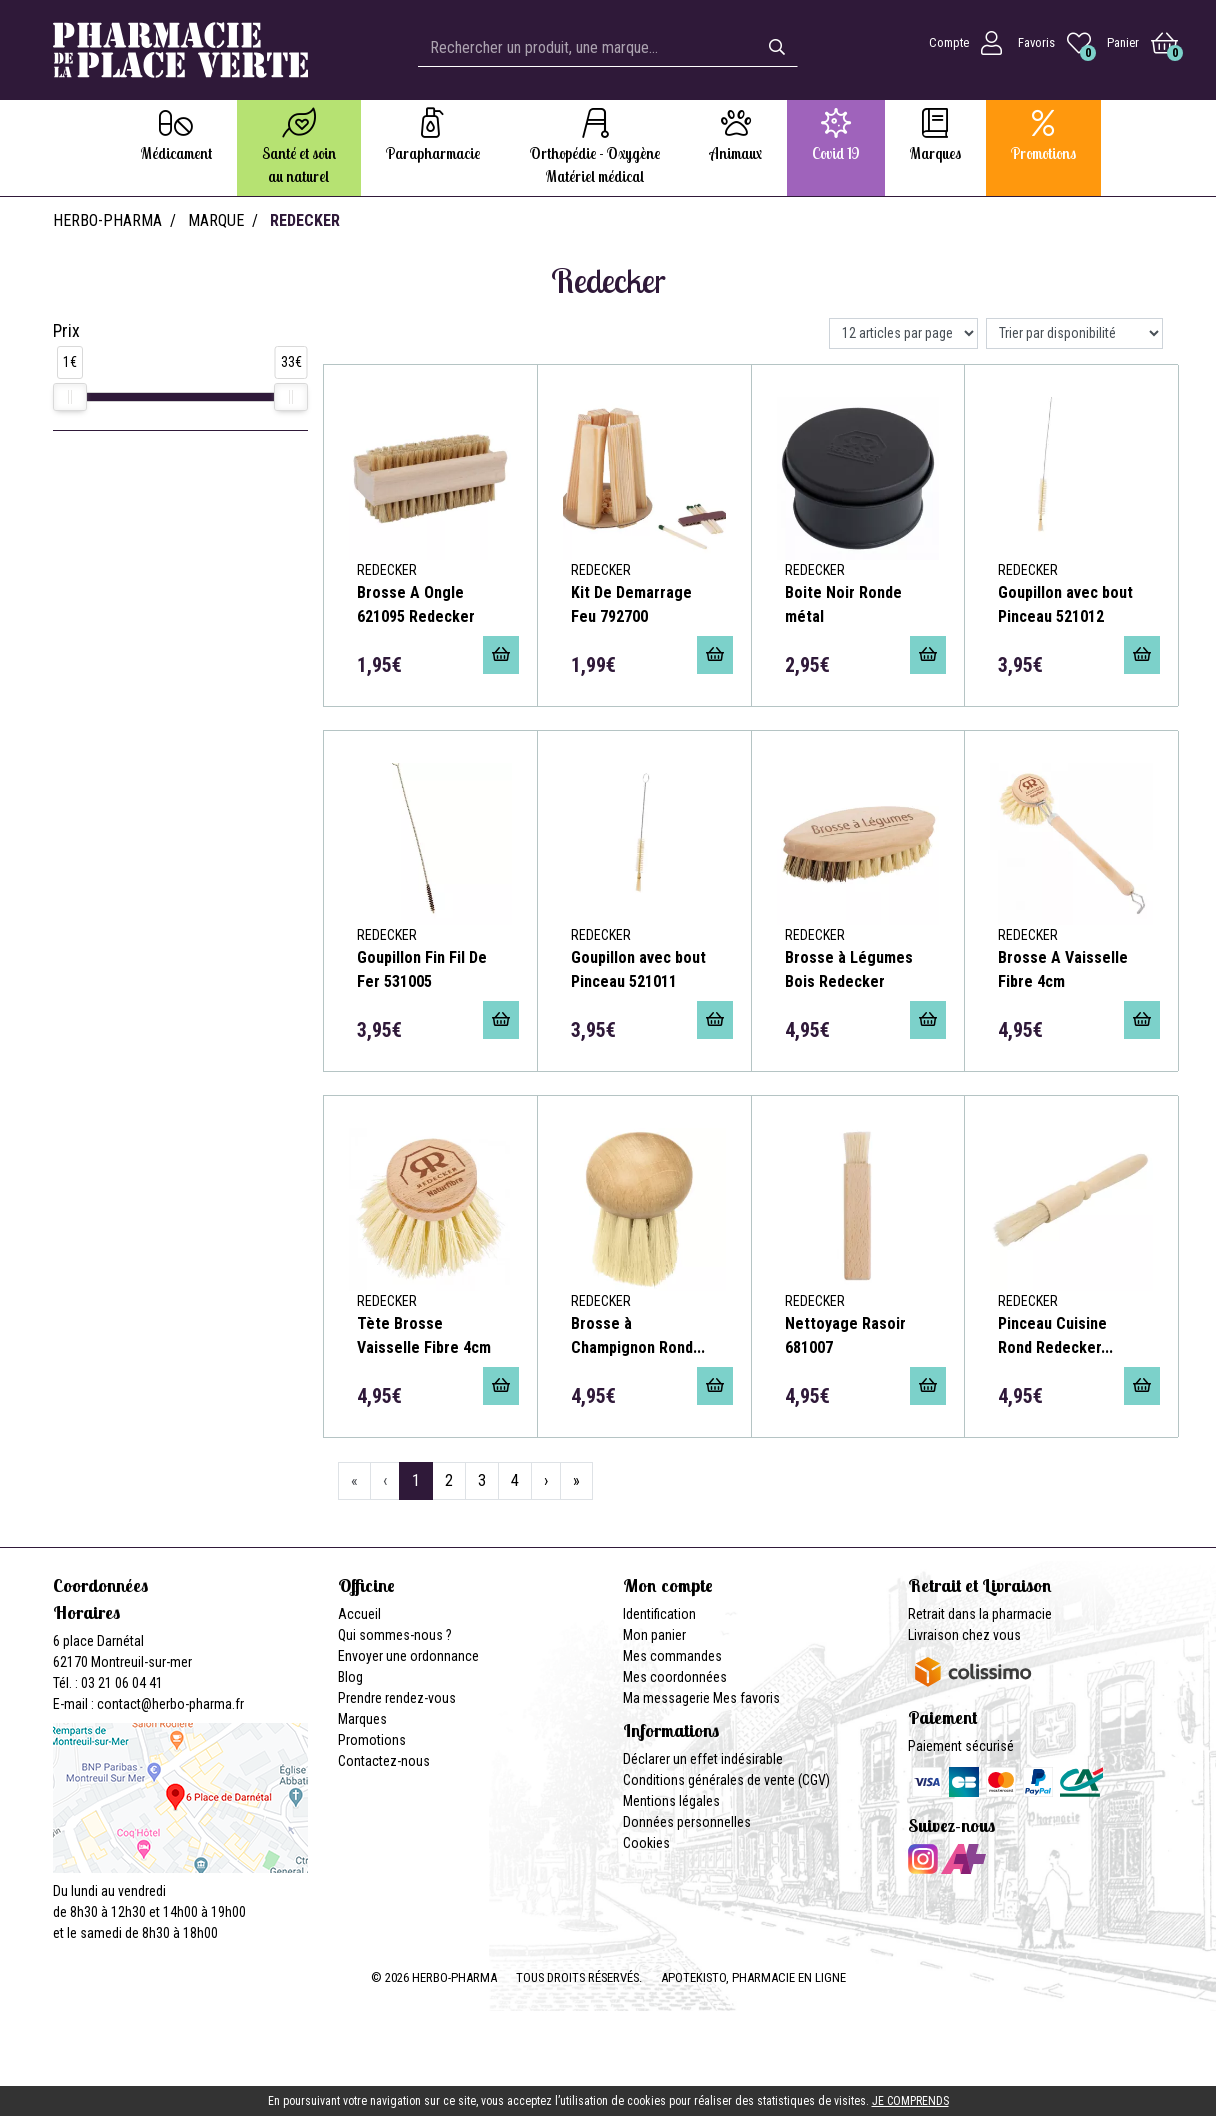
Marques (362, 1719)
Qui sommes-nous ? (395, 1635)
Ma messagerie (666, 1698)
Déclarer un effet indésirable (703, 1759)
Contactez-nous (384, 1761)
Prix (66, 331)
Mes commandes (672, 1656)
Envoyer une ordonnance (408, 1656)
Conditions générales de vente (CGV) (726, 1780)
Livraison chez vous (964, 1635)
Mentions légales (671, 1801)
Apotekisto (753, 1977)
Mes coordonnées (675, 1677)
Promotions (372, 1740)
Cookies (646, 1843)
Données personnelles (687, 1822)
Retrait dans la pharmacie (980, 1614)
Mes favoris (746, 1698)
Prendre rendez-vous (397, 1698)
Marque (216, 220)
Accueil (359, 1614)
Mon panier (654, 1635)
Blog (350, 1677)
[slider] (70, 397)
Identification (659, 1614)
